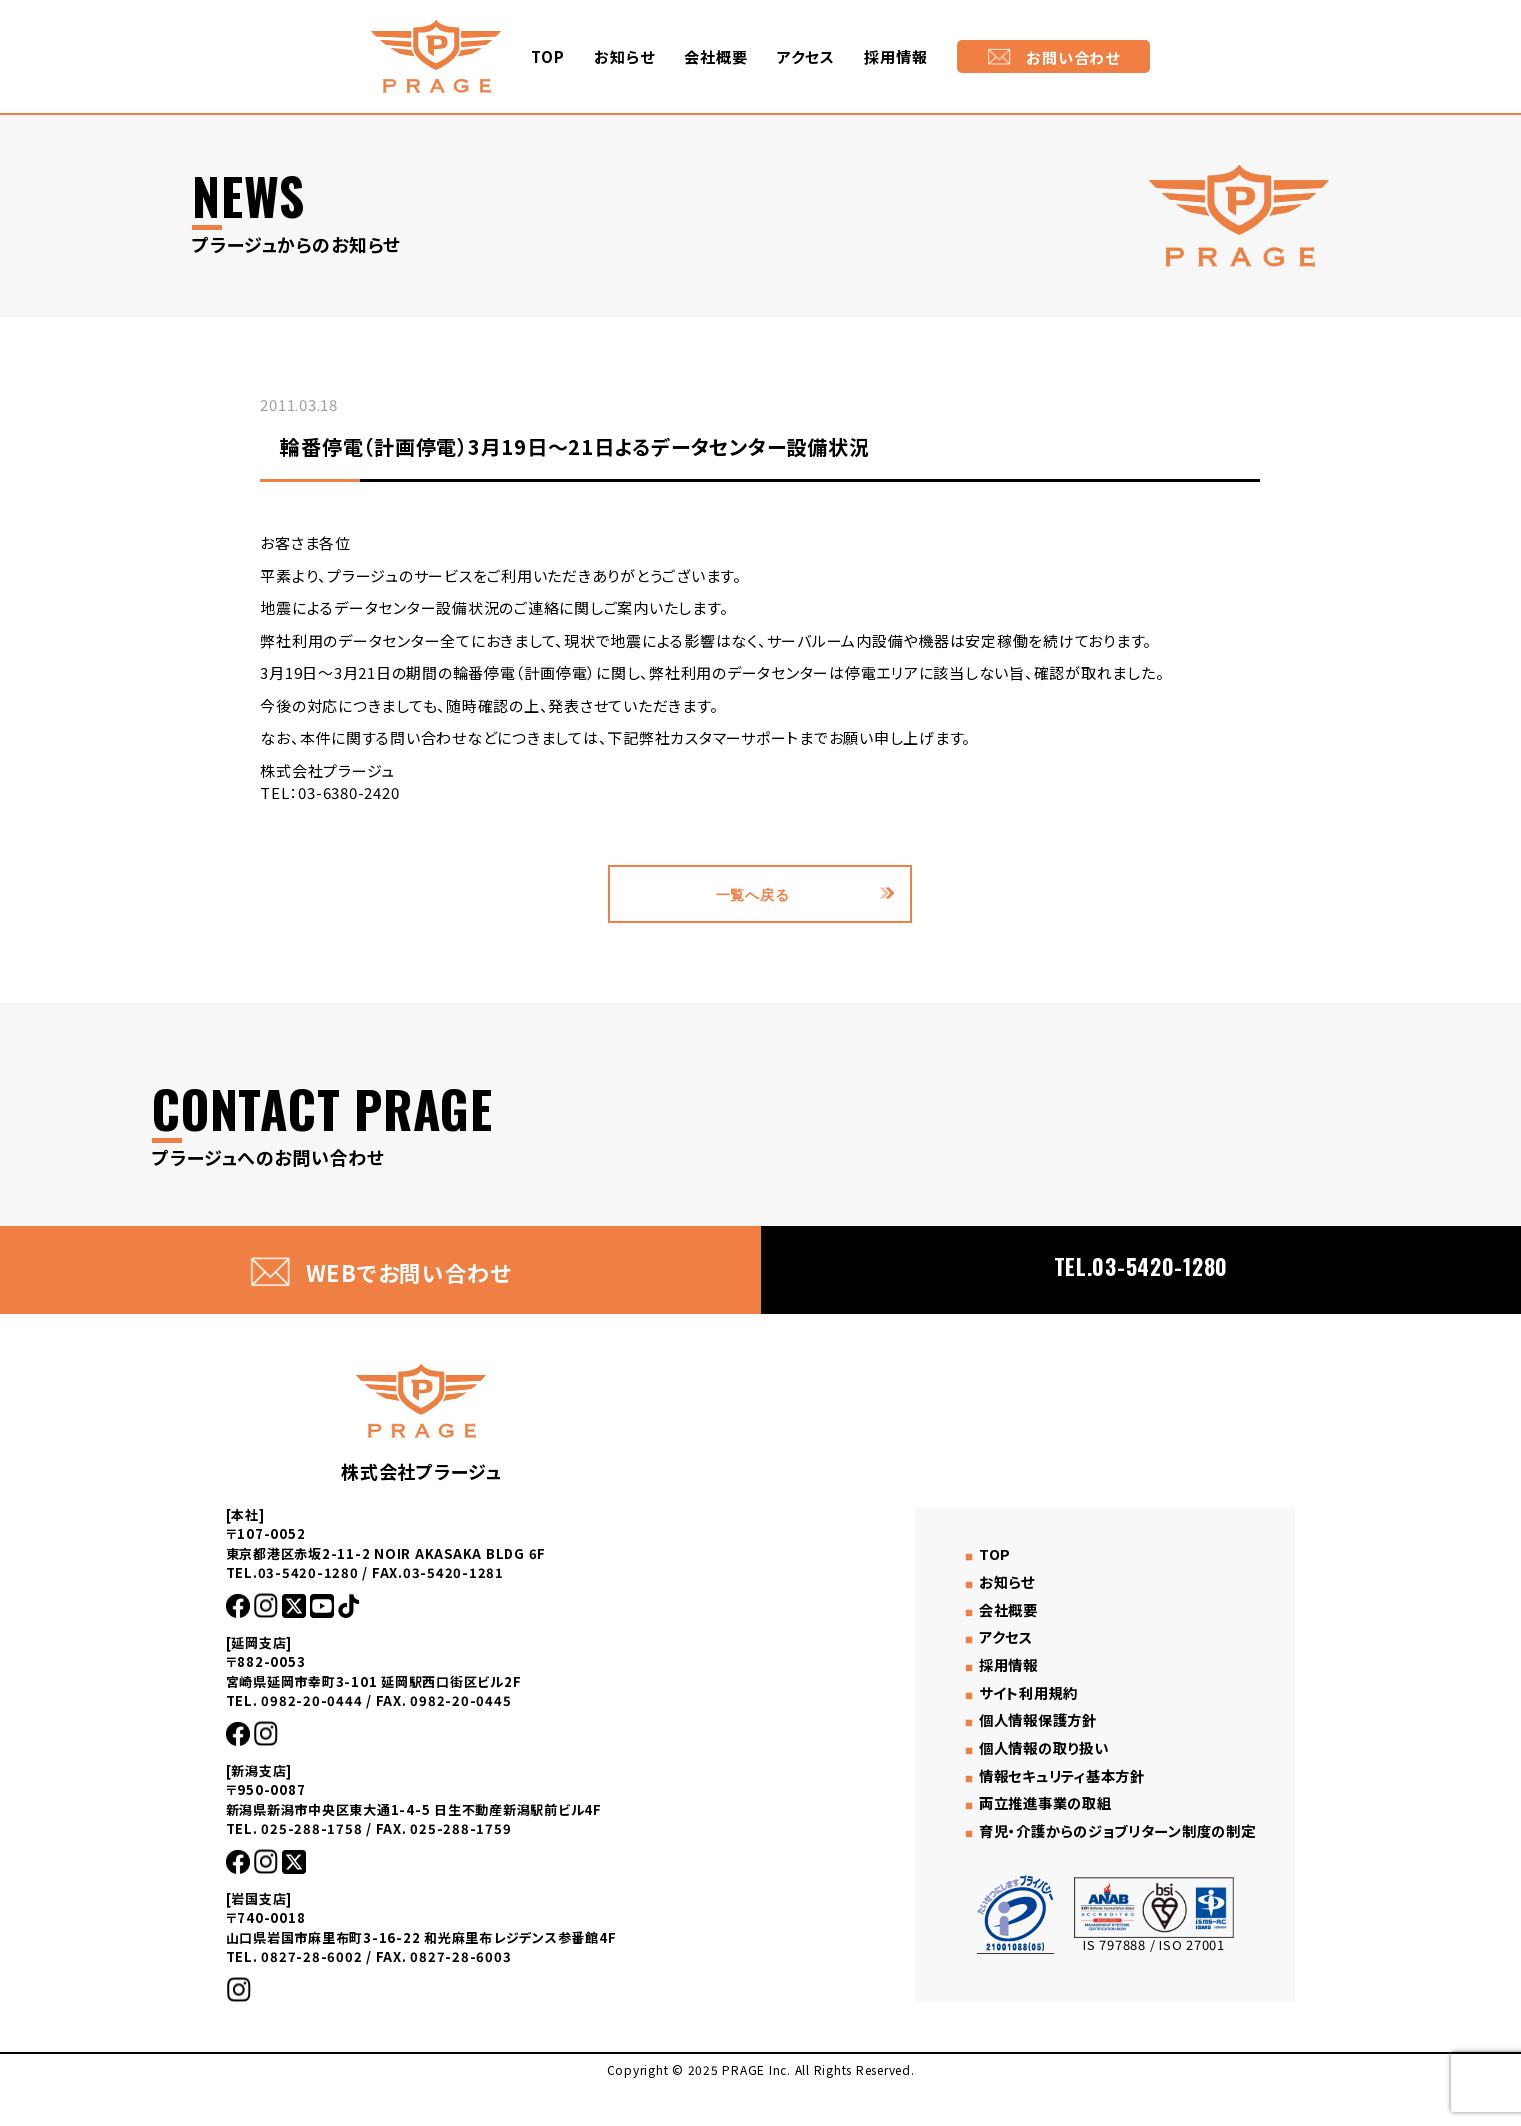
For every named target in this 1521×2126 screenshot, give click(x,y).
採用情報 (895, 56)
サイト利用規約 (1016, 1709)
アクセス (805, 56)
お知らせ (624, 56)
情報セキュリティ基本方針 (1053, 1784)
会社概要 (715, 56)
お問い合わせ (1053, 57)
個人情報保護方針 (1027, 1734)
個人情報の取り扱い (1033, 1759)
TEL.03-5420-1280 (1140, 1269)
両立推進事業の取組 (1035, 1809)
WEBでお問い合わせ (381, 1272)
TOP (547, 56)
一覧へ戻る (752, 894)
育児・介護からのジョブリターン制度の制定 (1112, 1834)
